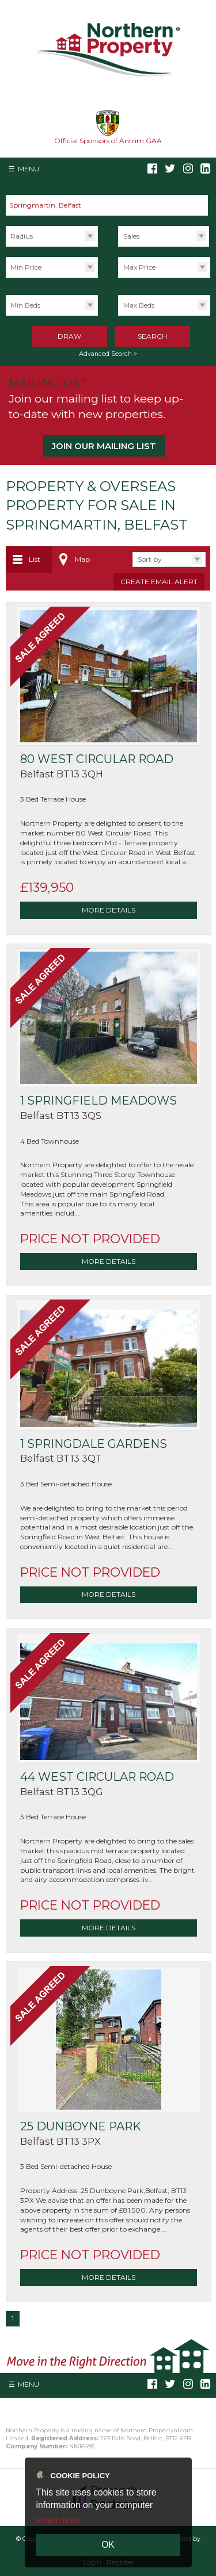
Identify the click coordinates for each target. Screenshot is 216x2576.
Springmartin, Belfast (50, 205)
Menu (28, 168)
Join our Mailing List (104, 445)
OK (108, 2545)
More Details (108, 910)
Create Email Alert (159, 581)
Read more (58, 2520)
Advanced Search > (108, 354)
